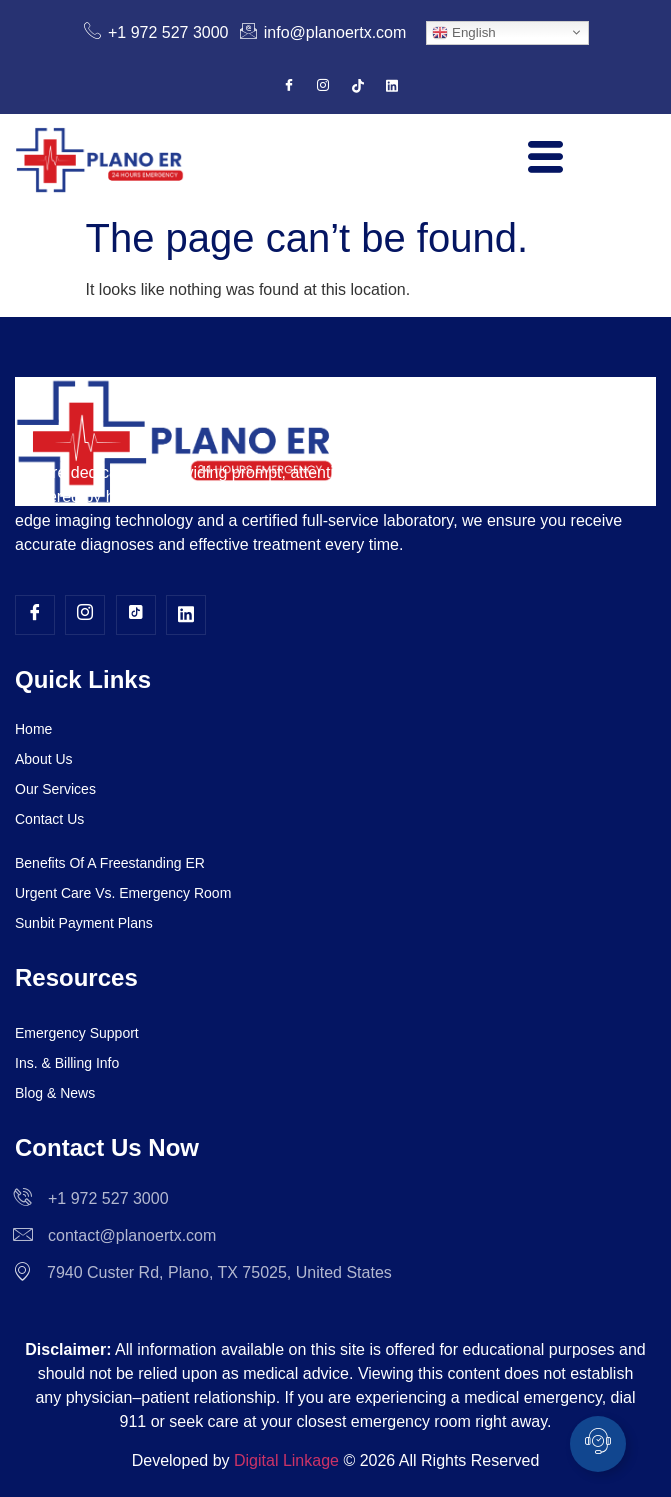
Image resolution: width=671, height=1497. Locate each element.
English (463, 32)
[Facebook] (289, 87)
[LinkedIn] (392, 87)
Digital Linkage (286, 1460)
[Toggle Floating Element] (598, 1444)
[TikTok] (358, 87)
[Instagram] (323, 87)
